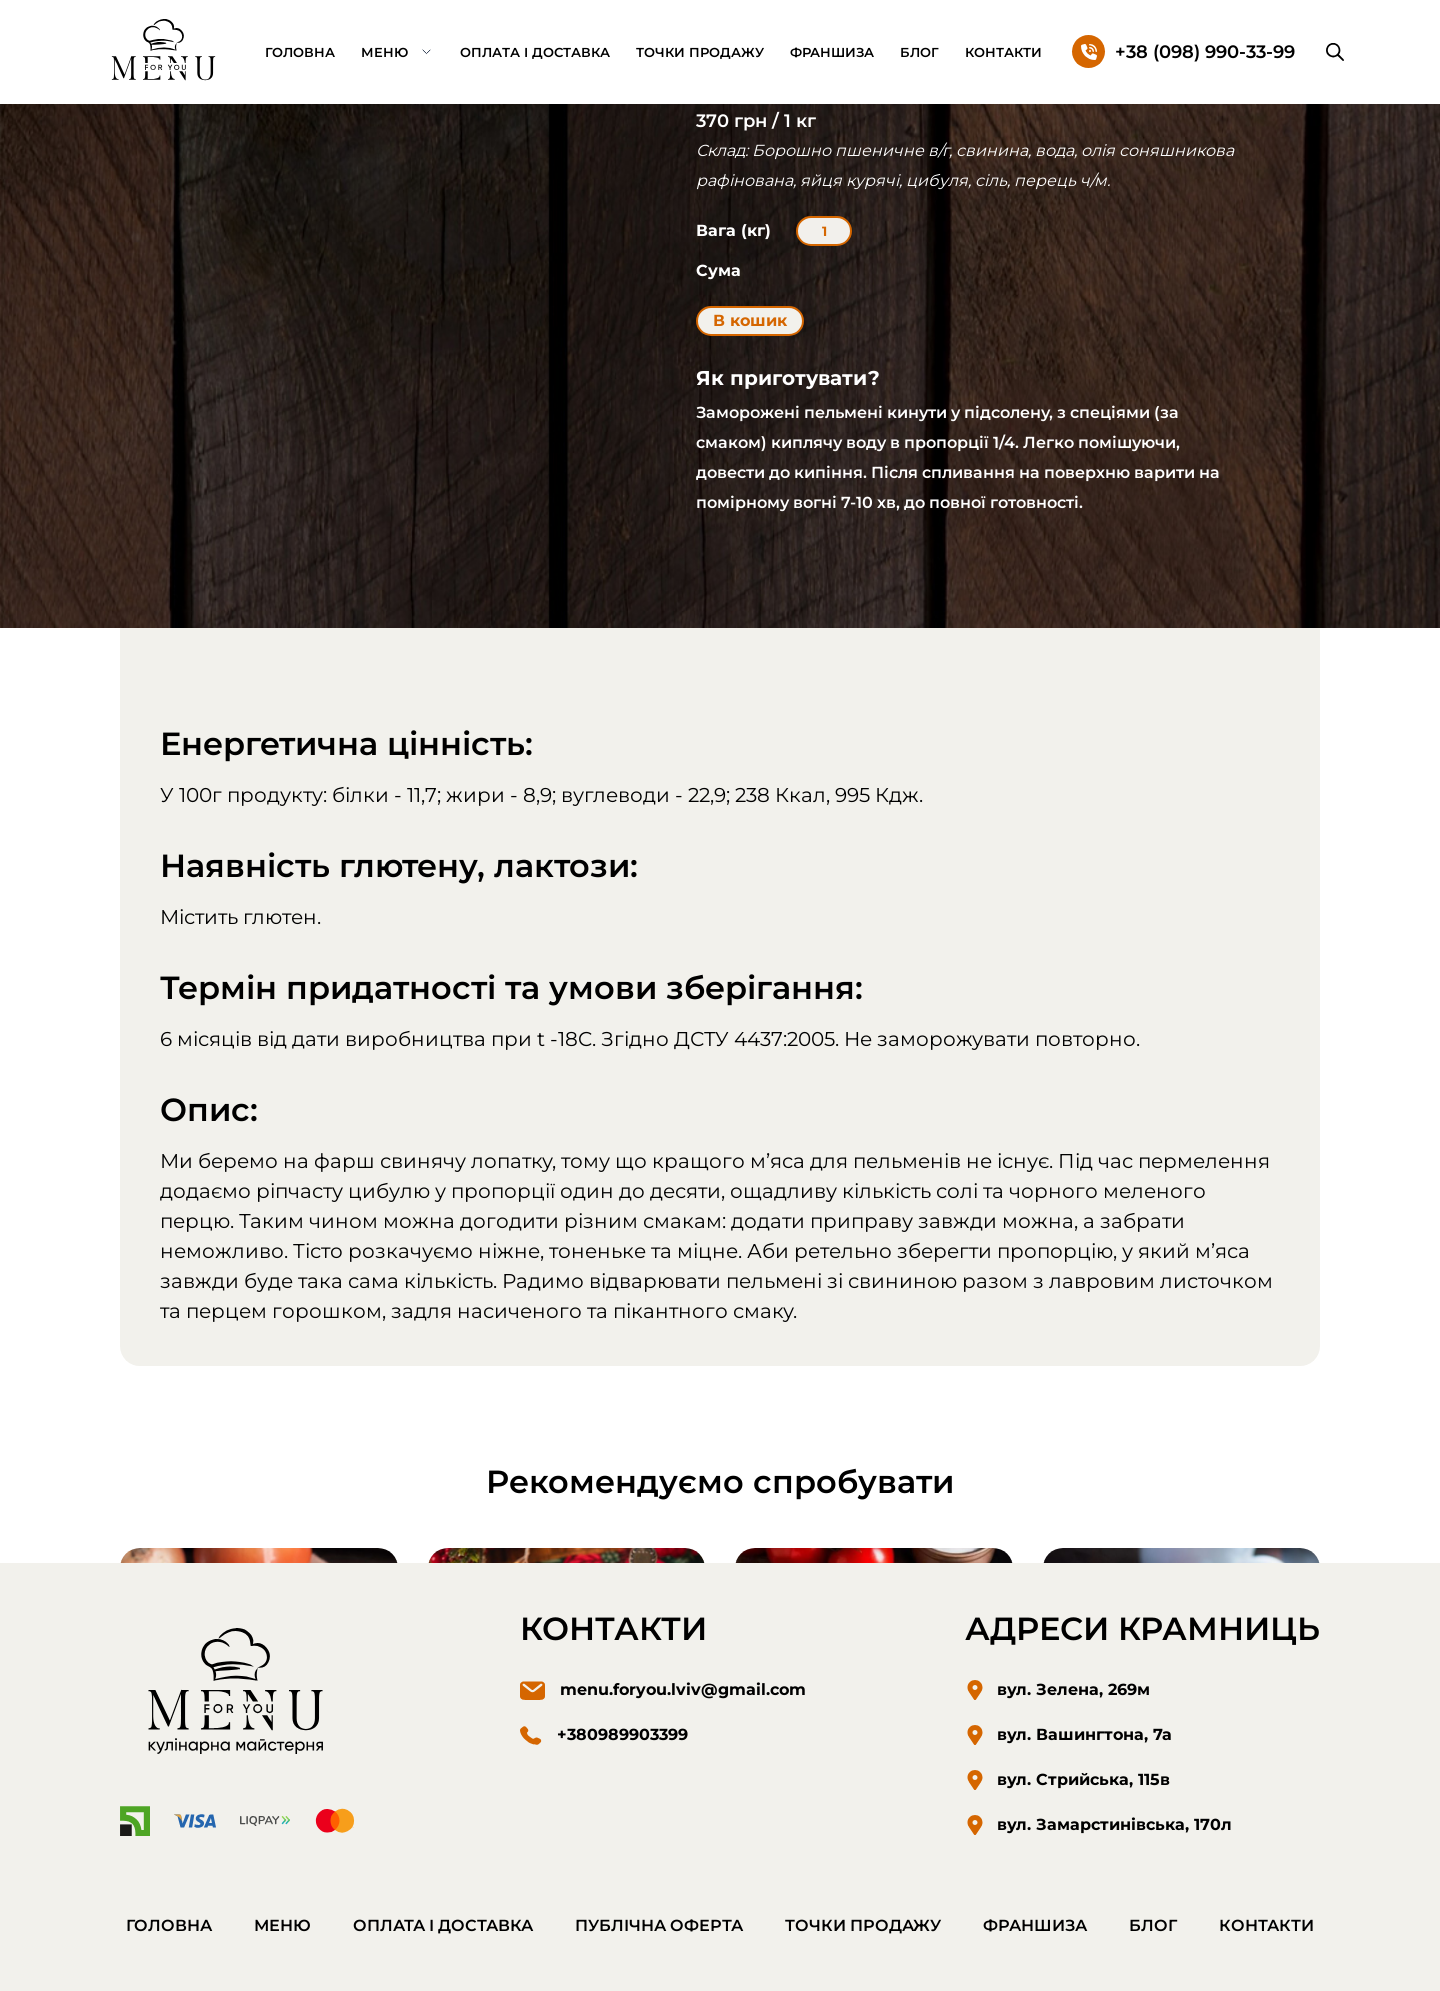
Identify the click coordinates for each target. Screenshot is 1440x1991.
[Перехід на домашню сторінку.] (165, 50)
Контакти (1003, 52)
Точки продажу (700, 52)
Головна (300, 52)
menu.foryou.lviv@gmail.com (683, 1689)
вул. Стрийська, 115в (1083, 1779)
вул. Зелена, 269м (1073, 1689)
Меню (384, 52)
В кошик (750, 320)
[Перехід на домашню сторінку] (240, 1694)
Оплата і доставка (535, 52)
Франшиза (832, 52)
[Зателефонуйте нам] (1183, 51)
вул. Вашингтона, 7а (1084, 1734)
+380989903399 (622, 1734)
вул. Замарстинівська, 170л (1114, 1824)
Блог (919, 52)
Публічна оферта (659, 1925)
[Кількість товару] (824, 231)
